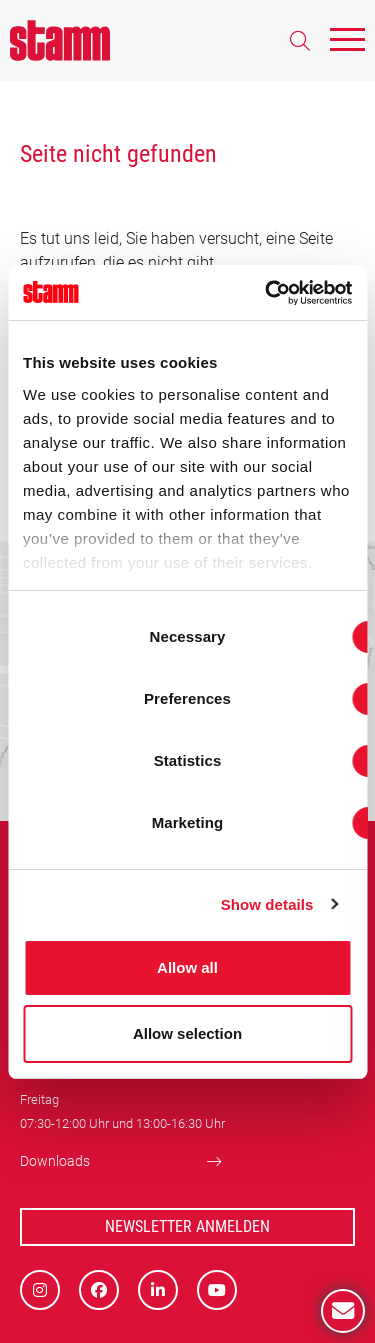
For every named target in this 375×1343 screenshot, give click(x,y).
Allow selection (187, 1033)
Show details (267, 904)
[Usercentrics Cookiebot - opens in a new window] (267, 293)
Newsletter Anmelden (187, 1226)
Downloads (55, 1161)
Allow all (187, 967)
